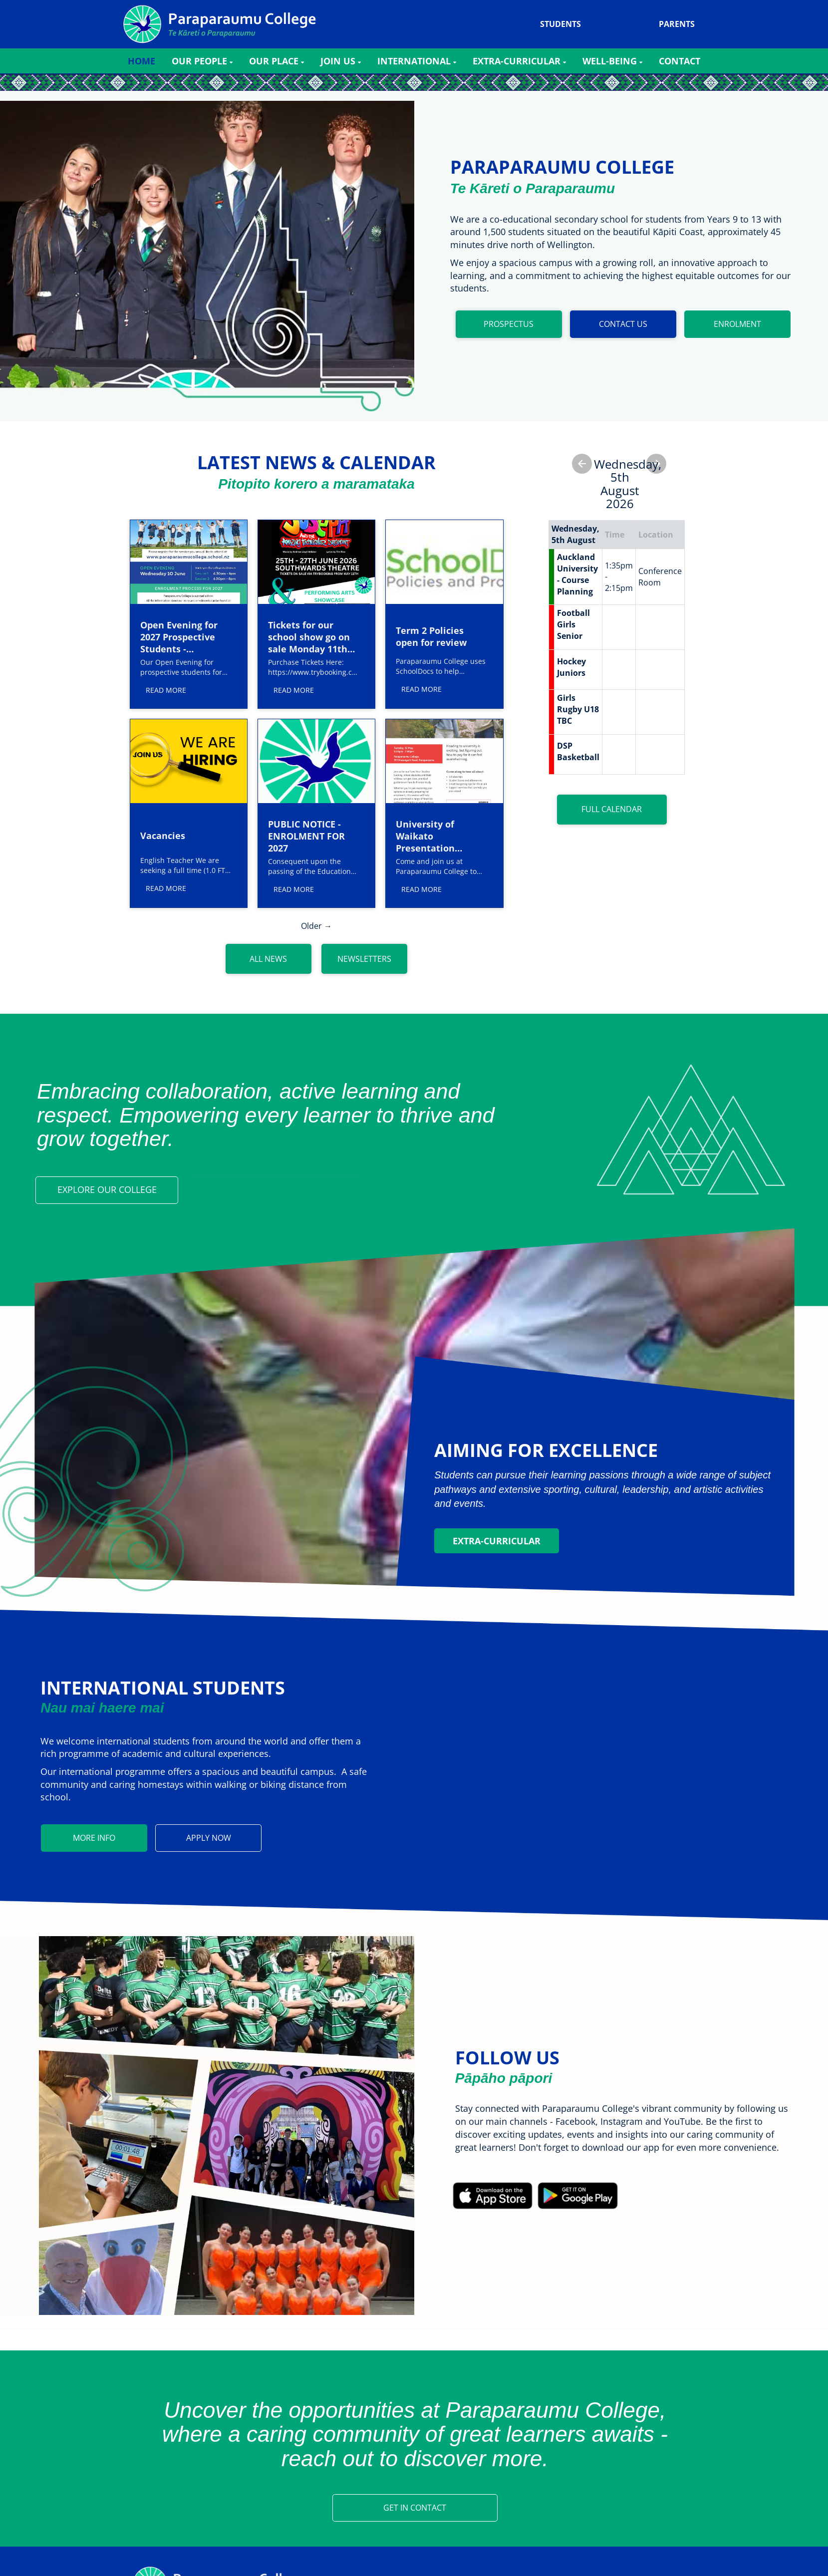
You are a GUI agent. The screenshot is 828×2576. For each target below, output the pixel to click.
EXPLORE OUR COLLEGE (107, 1189)
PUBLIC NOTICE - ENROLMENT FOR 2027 (306, 836)
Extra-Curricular (497, 1541)
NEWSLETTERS (364, 958)
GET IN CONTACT (414, 2507)
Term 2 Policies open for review (431, 636)
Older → (316, 925)
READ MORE (166, 690)
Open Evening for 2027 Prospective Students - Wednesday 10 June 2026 (183, 637)
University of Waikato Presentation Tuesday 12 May (431, 836)
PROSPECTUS (509, 323)
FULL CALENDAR (611, 809)
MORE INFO (94, 1837)
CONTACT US (623, 323)
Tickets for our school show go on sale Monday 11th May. (309, 637)
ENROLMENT (737, 323)
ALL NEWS (268, 958)
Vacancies (162, 836)
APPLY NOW (208, 1837)
